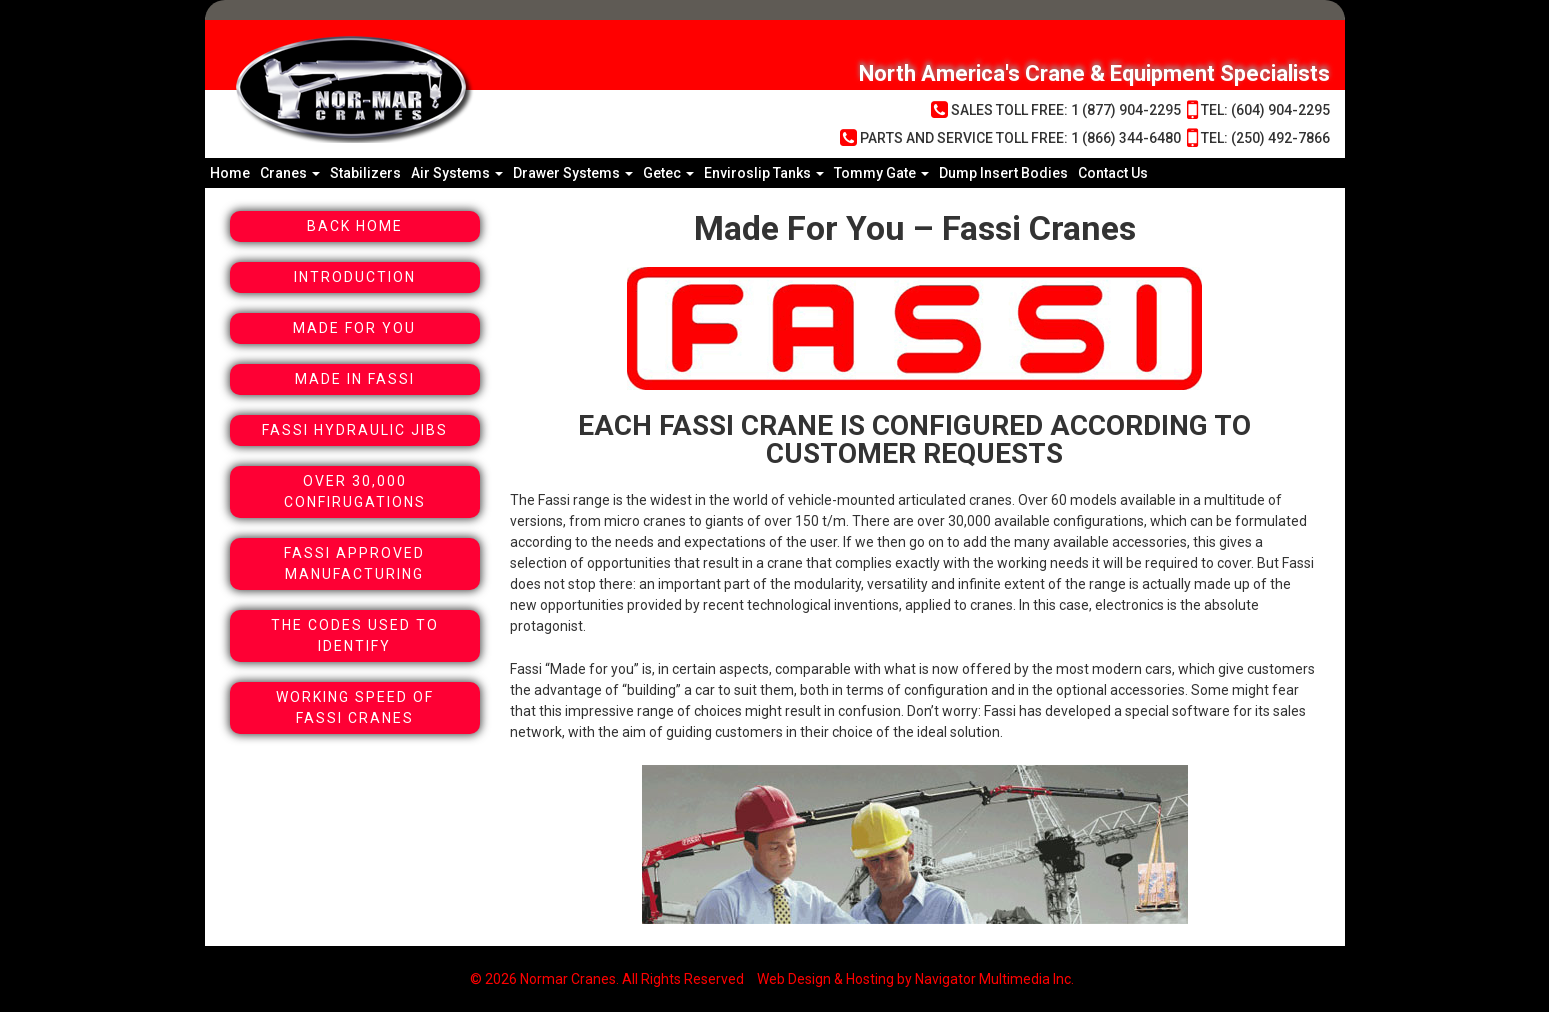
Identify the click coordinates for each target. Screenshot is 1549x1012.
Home (230, 173)
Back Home (355, 226)
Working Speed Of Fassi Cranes (355, 707)
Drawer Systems (573, 173)
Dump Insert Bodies (1003, 173)
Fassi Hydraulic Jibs (355, 430)
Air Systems (457, 173)
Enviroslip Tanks (764, 173)
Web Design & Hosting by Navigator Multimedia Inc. (915, 979)
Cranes (290, 173)
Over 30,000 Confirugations (355, 491)
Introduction (355, 277)
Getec (668, 173)
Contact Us (1113, 173)
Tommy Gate (881, 173)
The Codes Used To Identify (355, 635)
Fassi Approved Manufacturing (354, 563)
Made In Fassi (355, 379)
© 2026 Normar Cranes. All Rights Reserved (607, 979)
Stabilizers (365, 173)
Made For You (354, 328)
